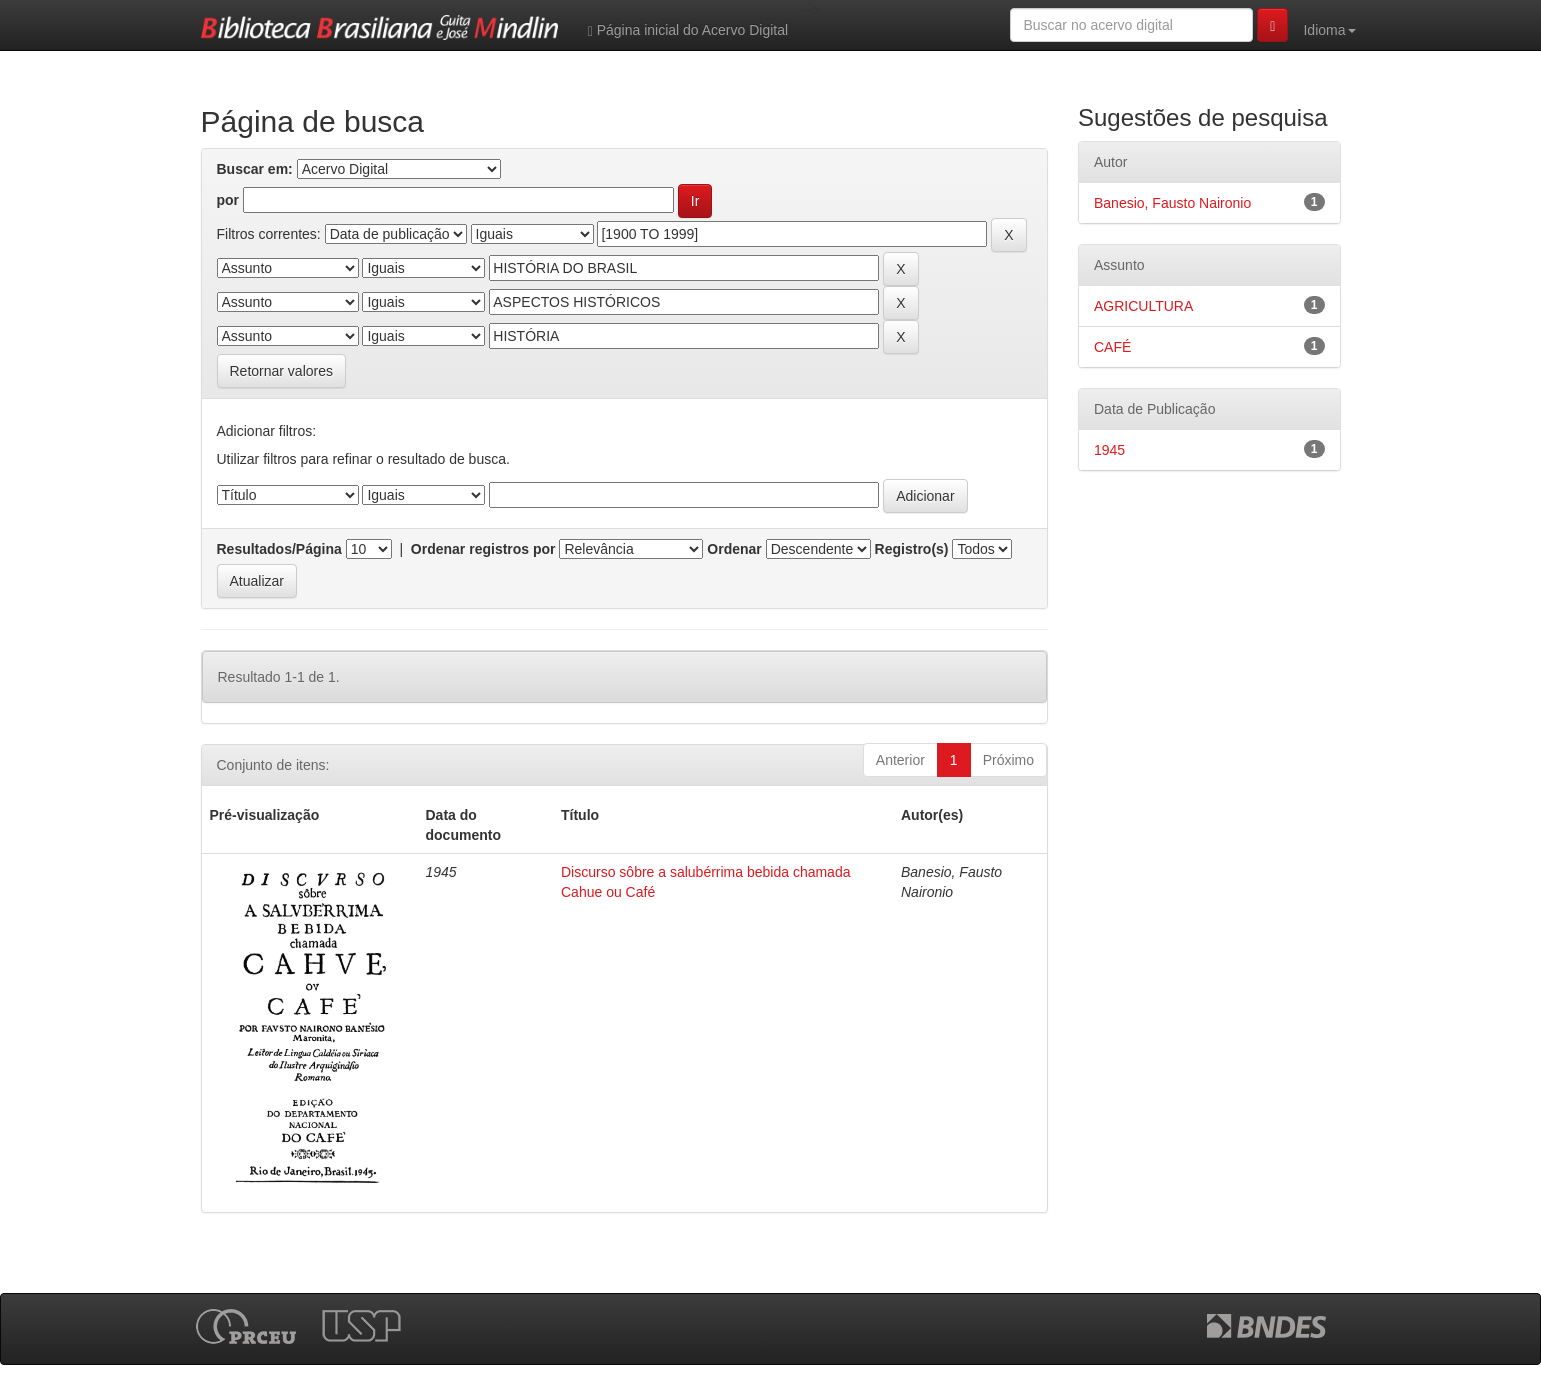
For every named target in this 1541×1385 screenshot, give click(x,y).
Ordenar (734, 549)
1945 (1109, 450)
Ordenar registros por (483, 549)
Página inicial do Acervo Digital (688, 30)
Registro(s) (912, 549)
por (228, 200)
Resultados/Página (279, 549)
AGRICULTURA (1143, 306)
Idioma (1329, 30)
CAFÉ (1112, 347)
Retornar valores (282, 371)
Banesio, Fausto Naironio (1172, 203)
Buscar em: (255, 169)
